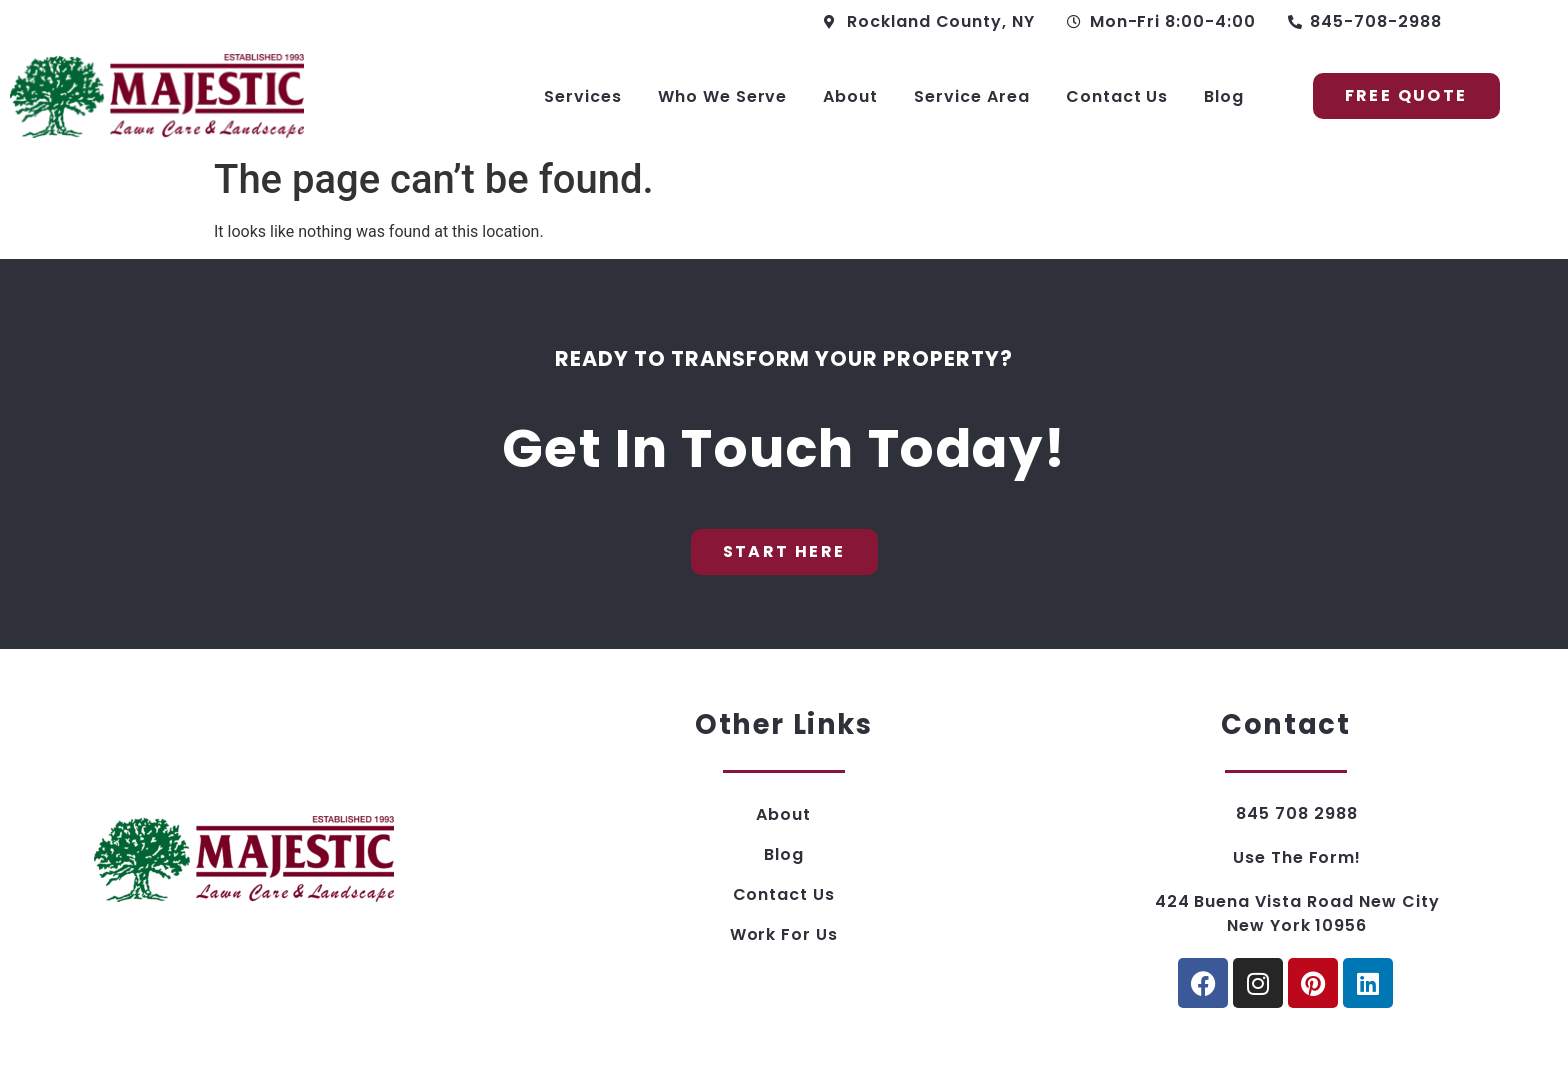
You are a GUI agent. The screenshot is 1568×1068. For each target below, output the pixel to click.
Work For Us (784, 934)
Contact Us (1117, 96)
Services (583, 96)
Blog (1224, 96)
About (850, 96)
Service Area (972, 96)
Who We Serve (723, 96)
